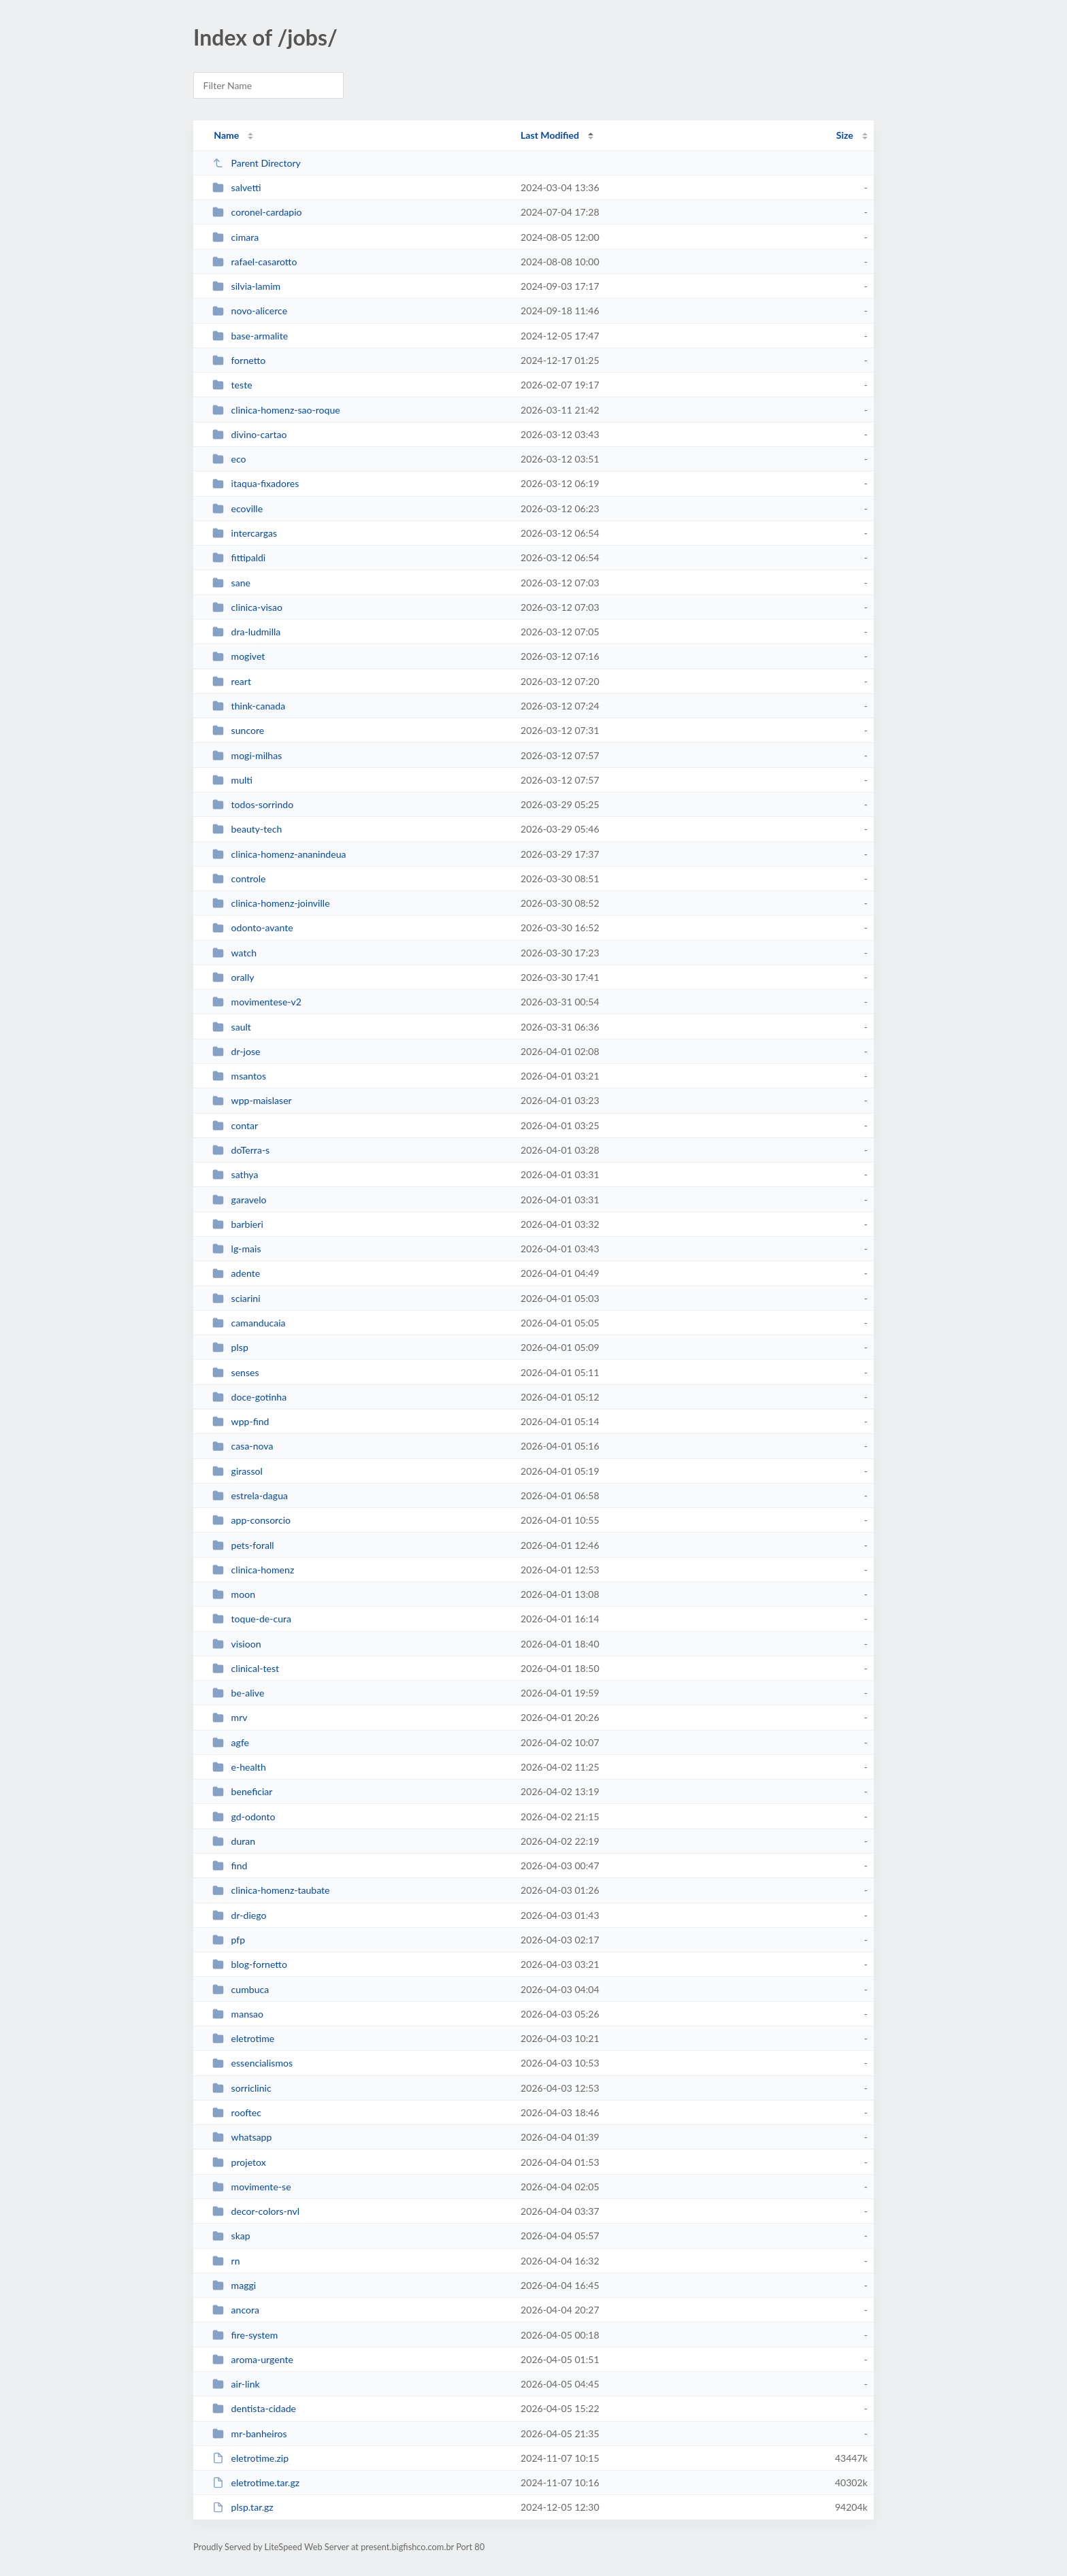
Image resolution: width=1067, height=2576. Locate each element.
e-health (239, 1767)
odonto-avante (252, 927)
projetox (239, 2162)
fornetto (238, 360)
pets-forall (243, 1545)
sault (231, 1027)
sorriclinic (242, 2088)
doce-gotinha (249, 1397)
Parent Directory (256, 163)
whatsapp (242, 2137)
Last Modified (550, 135)
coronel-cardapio (256, 212)
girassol (237, 1471)
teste (232, 384)
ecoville (237, 508)
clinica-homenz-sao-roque (276, 410)
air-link (236, 2384)
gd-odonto (243, 1816)
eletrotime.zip (250, 2458)
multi (232, 780)
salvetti (236, 187)
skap (231, 2235)
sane (231, 582)
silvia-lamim (246, 286)
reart (231, 681)
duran (233, 1841)
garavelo (239, 1199)
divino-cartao (249, 434)
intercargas (244, 533)
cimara (235, 237)
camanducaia (248, 1322)
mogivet (238, 656)
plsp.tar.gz (243, 2507)
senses (235, 1372)
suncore (238, 730)
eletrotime (243, 2038)
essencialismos (252, 2063)
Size (844, 135)
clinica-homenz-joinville (270, 903)
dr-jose (236, 1051)
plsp (230, 1347)
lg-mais (236, 1248)
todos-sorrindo (252, 804)
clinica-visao (247, 607)
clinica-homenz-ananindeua (279, 854)
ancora (235, 2309)
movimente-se (251, 2186)
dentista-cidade (254, 2408)
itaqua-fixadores (255, 483)
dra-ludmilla (246, 631)
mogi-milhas (247, 755)
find (229, 1865)
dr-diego (239, 1915)
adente (236, 1273)
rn (226, 2260)
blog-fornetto (249, 1964)
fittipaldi (238, 557)
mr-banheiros (249, 2433)
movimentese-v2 (256, 1001)
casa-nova (242, 1446)
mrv (229, 1717)
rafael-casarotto (254, 261)
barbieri (237, 1224)
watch (234, 952)
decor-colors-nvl (255, 2211)
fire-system (245, 2335)
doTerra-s (240, 1150)
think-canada (248, 706)
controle (238, 878)
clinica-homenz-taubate (270, 1890)
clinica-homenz (253, 1569)
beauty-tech (247, 829)
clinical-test (245, 1668)
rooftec (236, 2112)
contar (235, 1125)
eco (229, 459)
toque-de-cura (251, 1618)
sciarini (236, 1298)
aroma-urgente (252, 2359)
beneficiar (242, 1791)
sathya (235, 1174)
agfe (230, 1742)
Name (226, 135)
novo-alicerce (249, 310)
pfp (228, 1939)
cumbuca (240, 1989)
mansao (237, 2014)
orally (233, 977)
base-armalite (250, 335)
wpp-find (240, 1421)
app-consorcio (251, 1520)
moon (233, 1594)
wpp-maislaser (252, 1100)
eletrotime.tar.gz (255, 2482)
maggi (234, 2285)
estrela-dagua (250, 1495)
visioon (236, 1644)
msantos (239, 1076)
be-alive (238, 1693)
